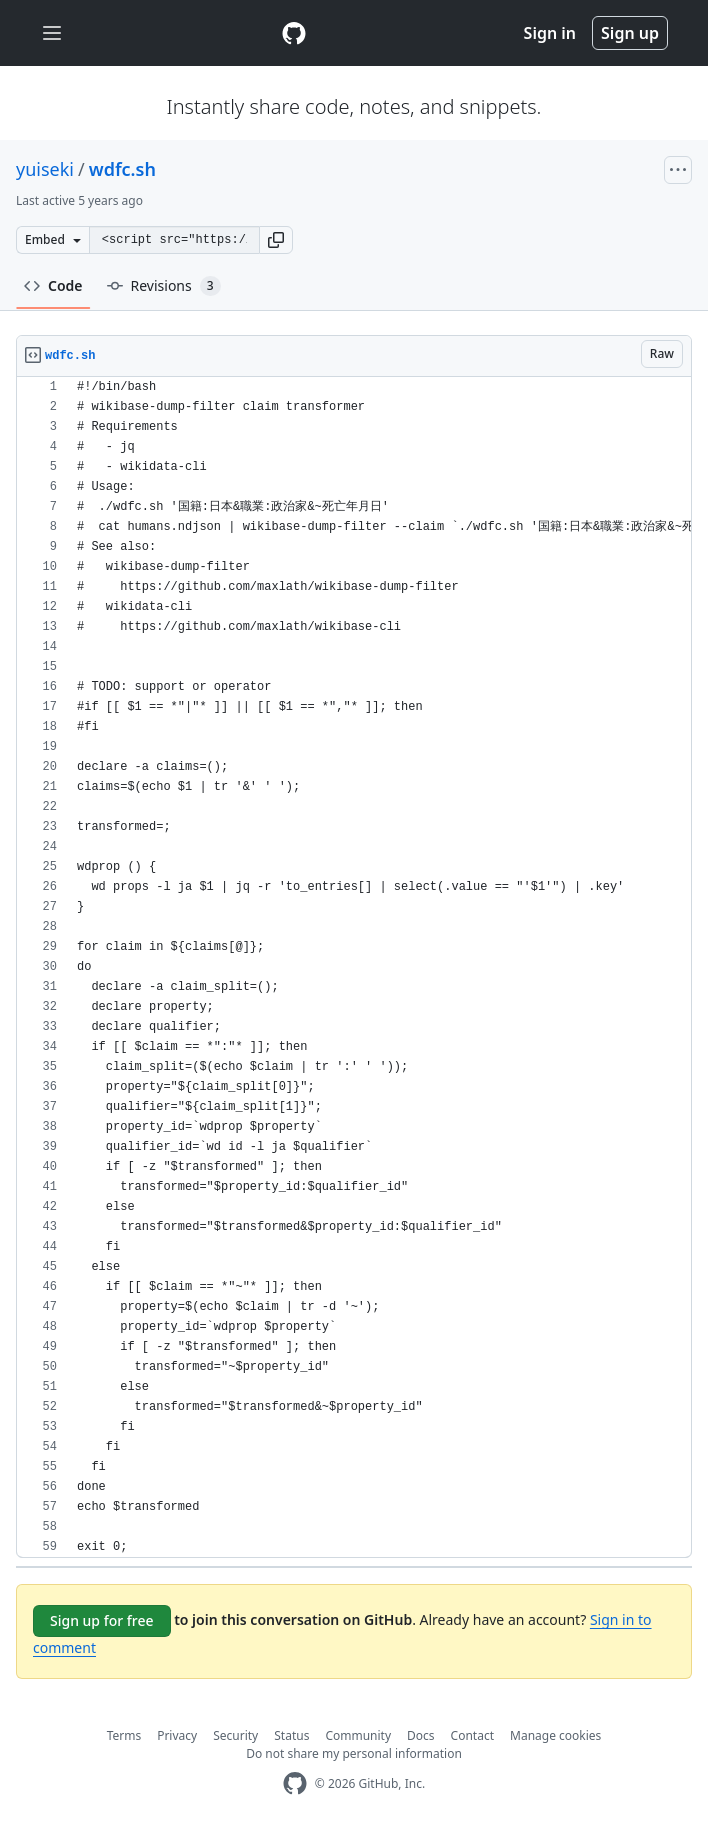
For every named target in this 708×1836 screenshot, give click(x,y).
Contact (472, 1735)
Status (291, 1735)
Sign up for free (102, 1620)
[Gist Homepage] (294, 33)
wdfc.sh (122, 169)
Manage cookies (555, 1735)
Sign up (630, 33)
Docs (421, 1735)
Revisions (164, 286)
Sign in (550, 33)
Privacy (177, 1735)
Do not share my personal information (354, 1753)
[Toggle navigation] (52, 33)
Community (358, 1735)
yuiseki (45, 169)
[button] (276, 240)
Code (53, 285)
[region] (354, 967)
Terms (124, 1735)
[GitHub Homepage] (295, 1783)
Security (235, 1735)
